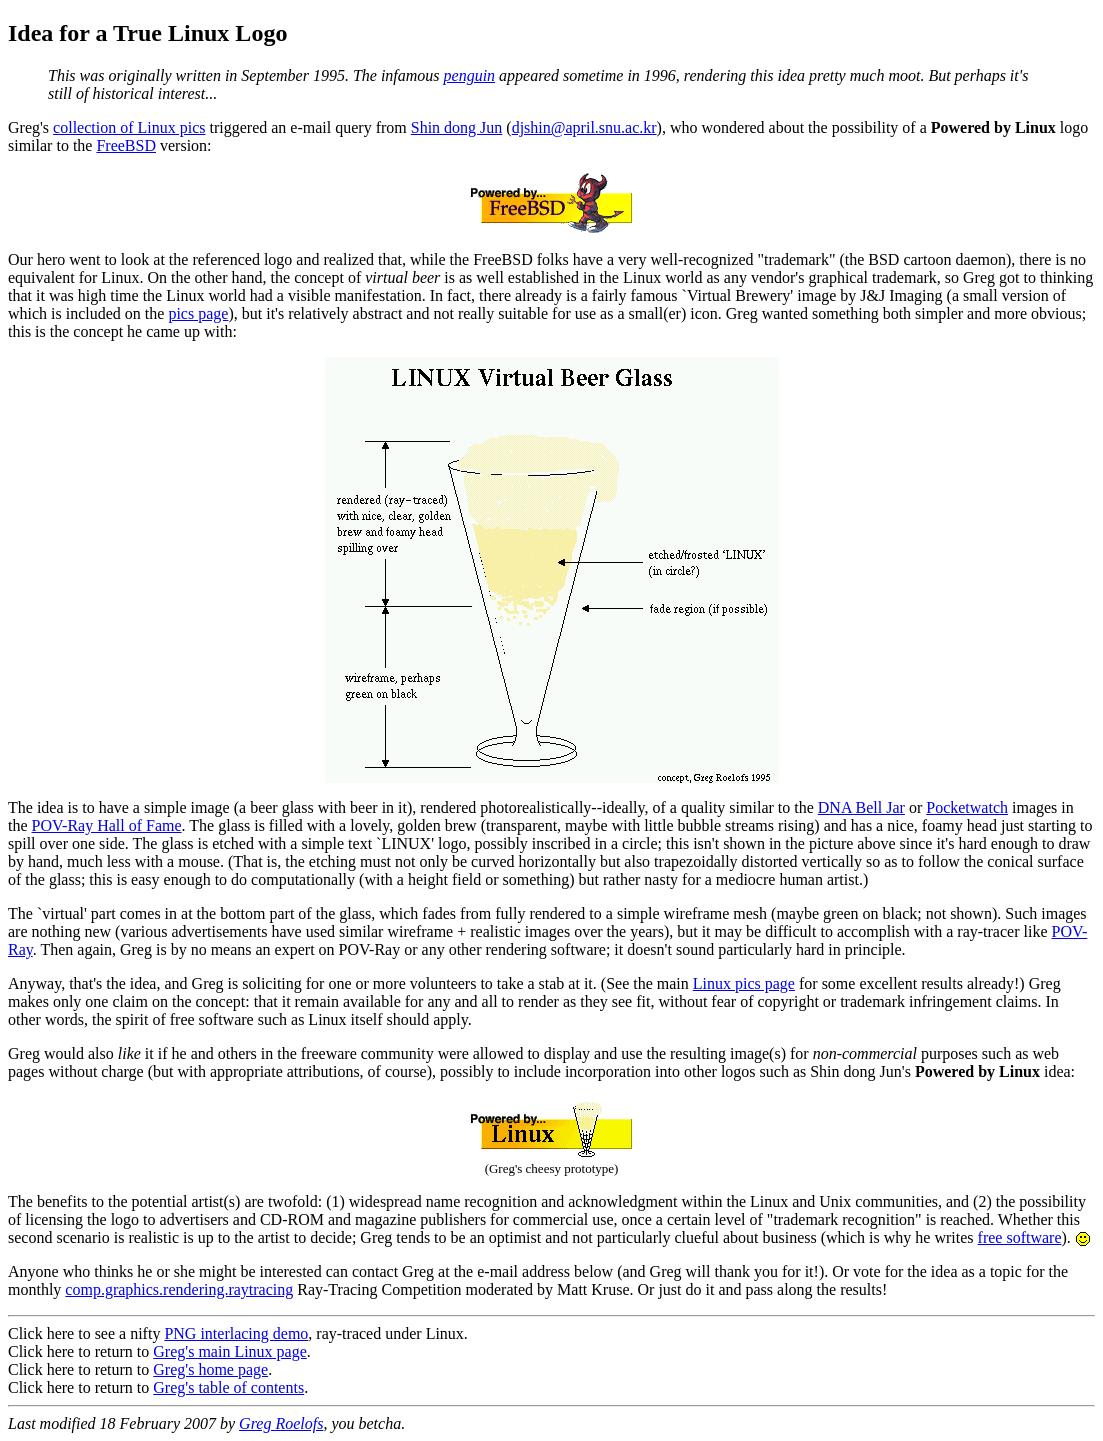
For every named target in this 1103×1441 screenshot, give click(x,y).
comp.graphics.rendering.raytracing (179, 1289)
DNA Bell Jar (861, 807)
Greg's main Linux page (230, 1351)
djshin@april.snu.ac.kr (584, 127)
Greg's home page (210, 1369)
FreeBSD (126, 145)
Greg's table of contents (228, 1387)
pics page (198, 313)
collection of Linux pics (129, 127)
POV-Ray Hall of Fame (107, 825)
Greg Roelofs (281, 1423)
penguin (470, 75)
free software (1020, 1237)
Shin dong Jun (457, 127)
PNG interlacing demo (236, 1333)
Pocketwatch (967, 807)
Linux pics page (744, 983)
